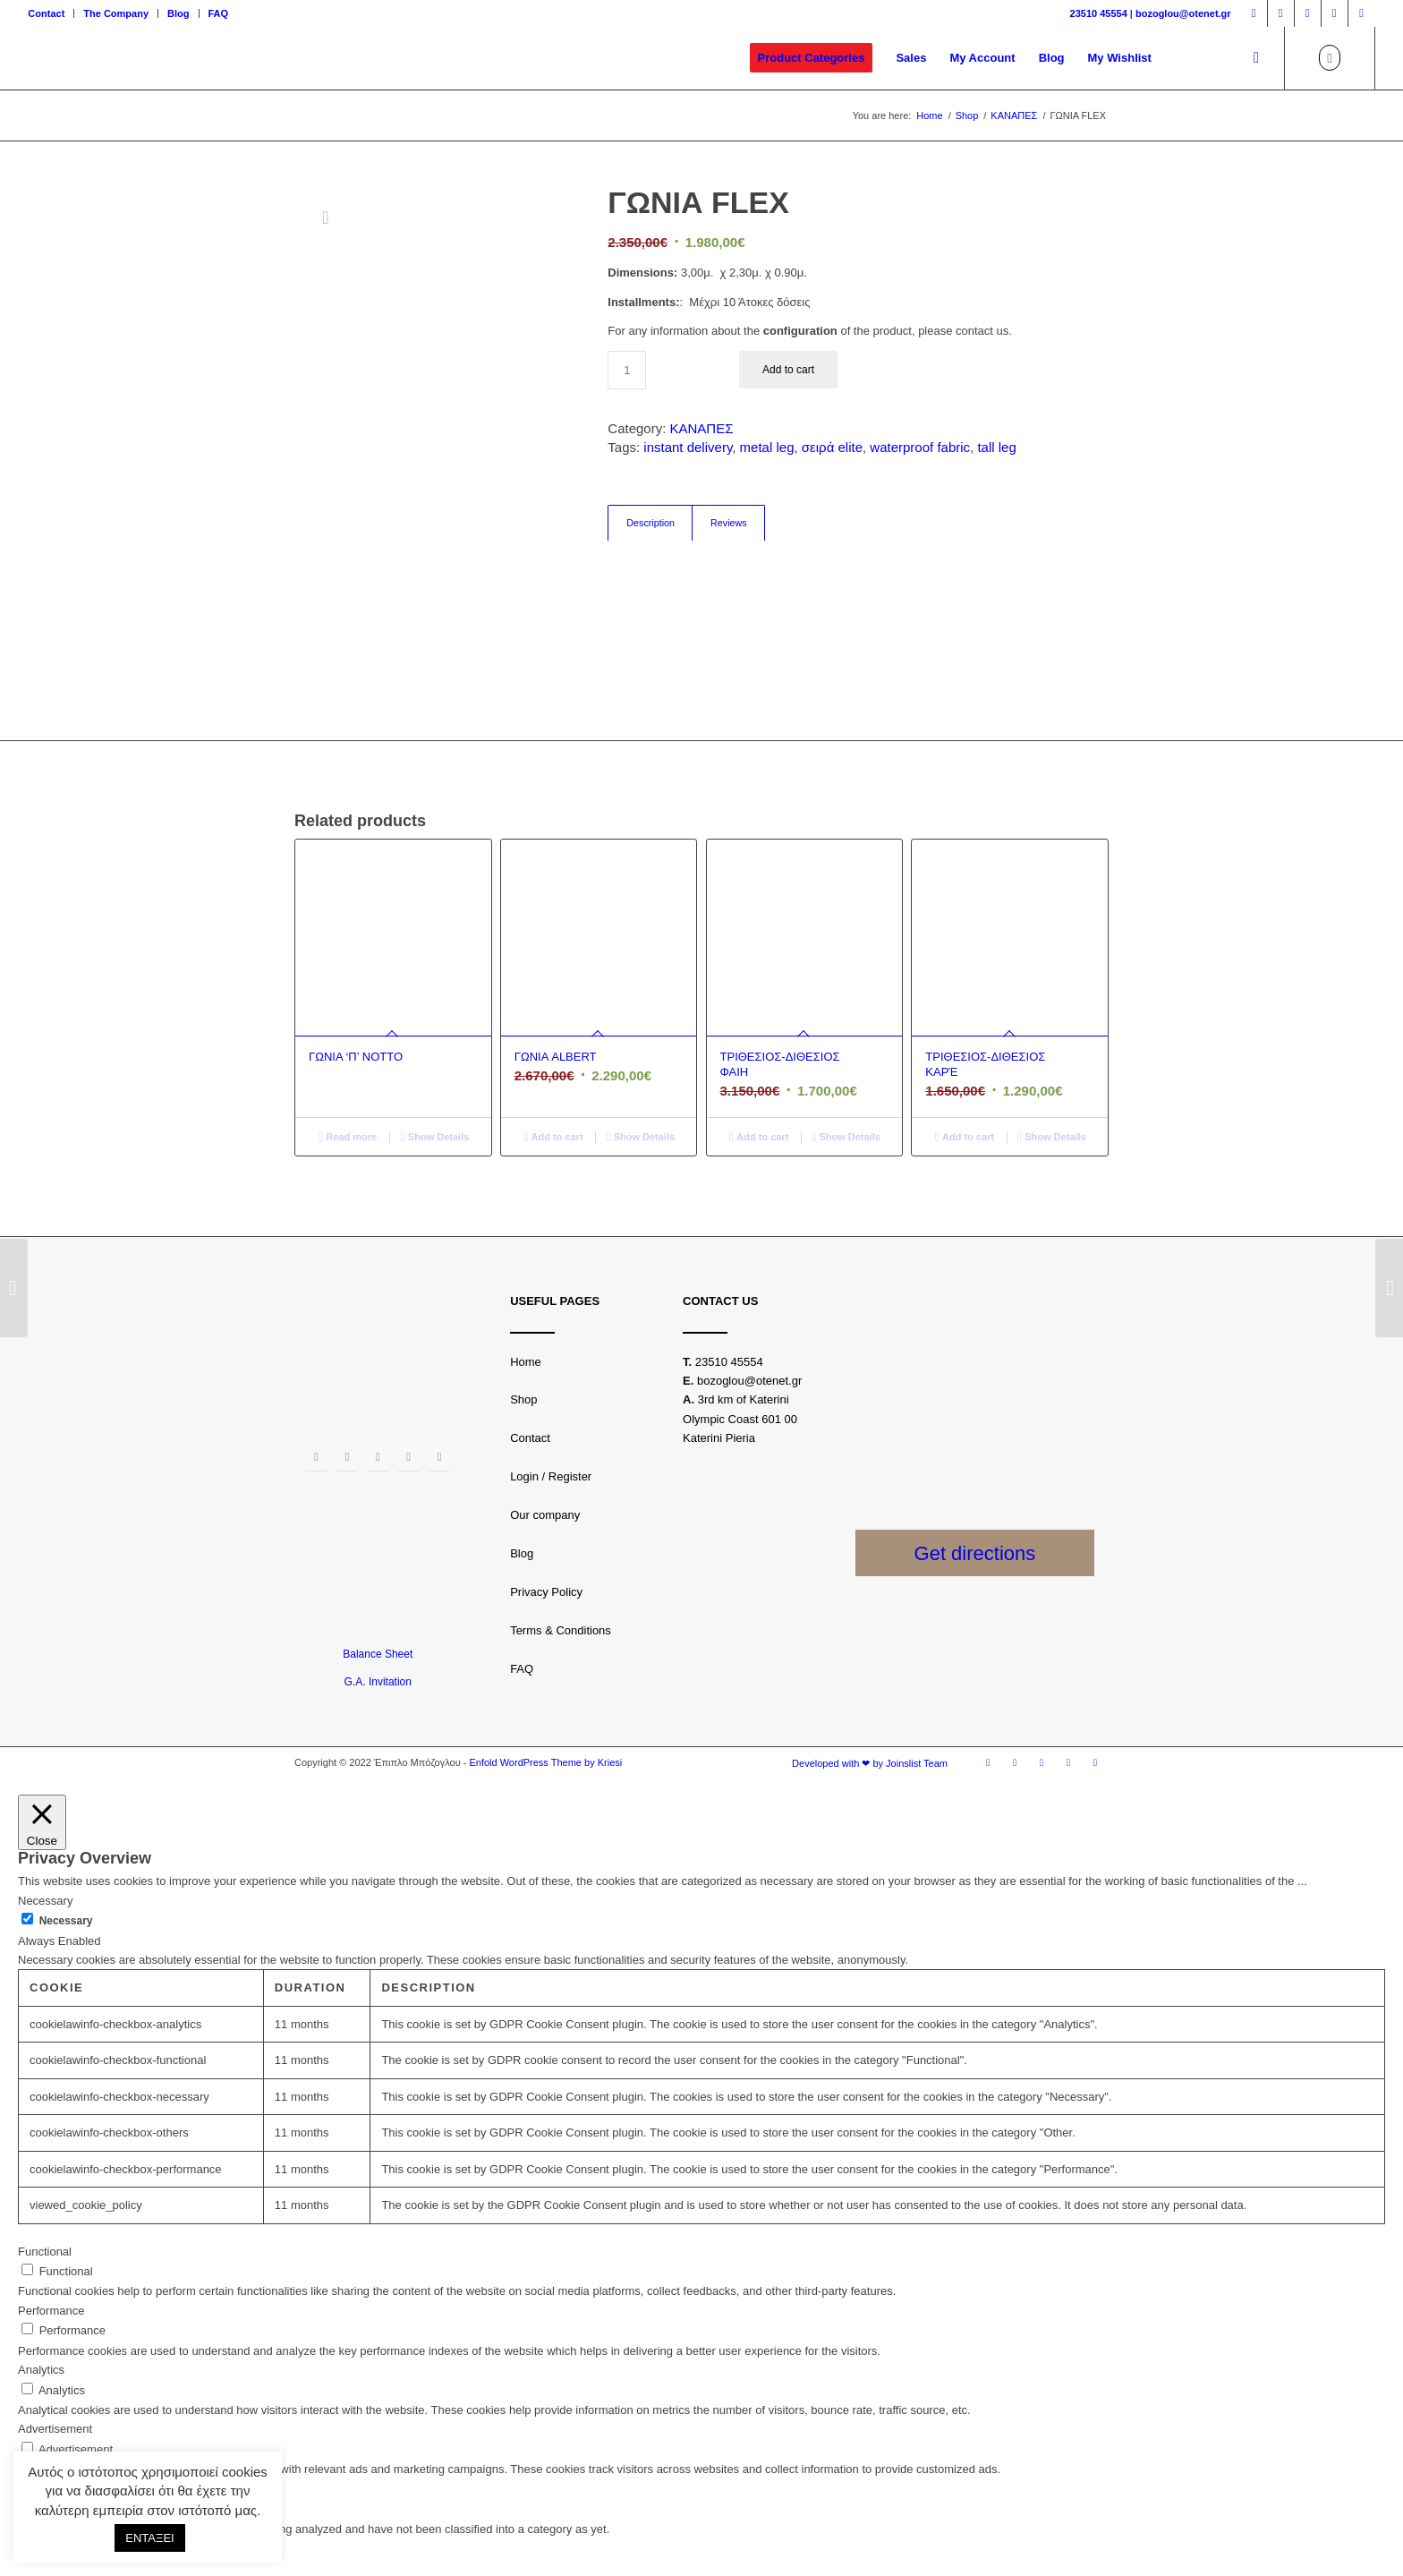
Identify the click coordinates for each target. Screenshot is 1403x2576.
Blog (178, 13)
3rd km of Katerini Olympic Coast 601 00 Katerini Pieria (740, 1419)
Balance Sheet (377, 1654)
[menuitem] (51, 13)
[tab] (650, 523)
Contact (46, 13)
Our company (545, 1515)
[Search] (1256, 58)
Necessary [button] (45, 1900)
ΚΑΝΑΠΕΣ (702, 428)
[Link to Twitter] (1308, 13)
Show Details (435, 1137)
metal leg (767, 447)
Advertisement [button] (55, 2428)
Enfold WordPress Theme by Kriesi (545, 1762)
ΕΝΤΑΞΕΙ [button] (149, 2538)
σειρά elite (832, 447)
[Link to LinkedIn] (1361, 13)
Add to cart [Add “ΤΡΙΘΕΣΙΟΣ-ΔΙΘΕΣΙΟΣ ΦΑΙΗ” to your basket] (758, 1137)
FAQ (218, 13)
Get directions (975, 1553)
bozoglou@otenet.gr (1183, 13)
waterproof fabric (920, 447)
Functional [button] (45, 2251)
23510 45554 (1098, 13)
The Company (116, 13)
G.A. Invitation (378, 1682)
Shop (523, 1399)
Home (525, 1362)
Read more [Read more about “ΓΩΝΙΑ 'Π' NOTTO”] (348, 1137)
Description (650, 522)
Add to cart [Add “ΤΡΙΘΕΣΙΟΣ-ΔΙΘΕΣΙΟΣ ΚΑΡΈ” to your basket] (964, 1137)
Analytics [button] (41, 2369)
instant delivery (687, 447)
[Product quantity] (627, 370)
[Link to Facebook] (1254, 13)
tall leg (996, 447)
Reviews (728, 522)
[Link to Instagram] (1281, 13)
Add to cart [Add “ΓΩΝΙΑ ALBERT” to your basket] (552, 1137)
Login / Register (550, 1476)
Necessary (66, 1921)
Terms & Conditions (560, 1630)
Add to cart (788, 369)
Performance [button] (51, 2310)
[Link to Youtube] (1335, 13)
